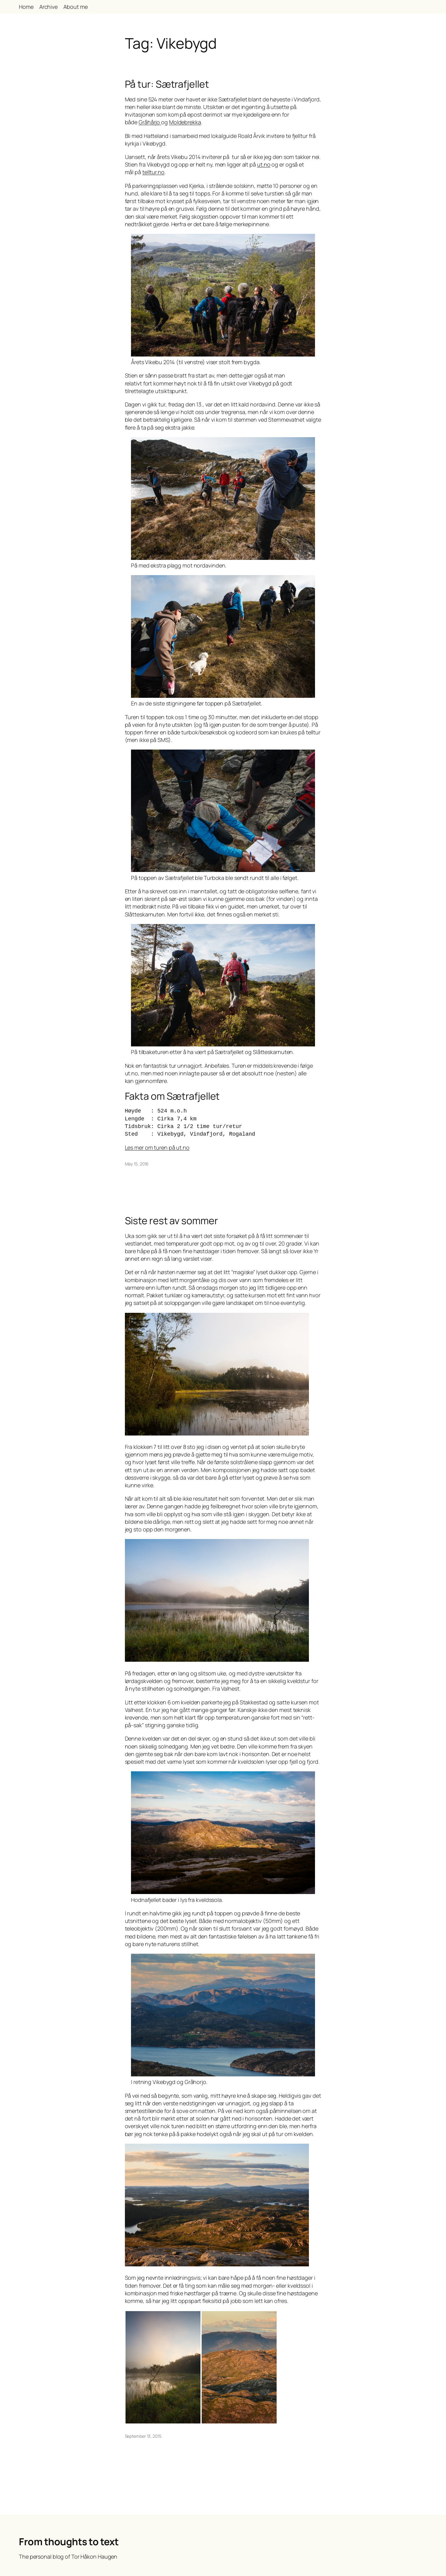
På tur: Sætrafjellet (167, 84)
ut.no (264, 164)
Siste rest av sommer (171, 1220)
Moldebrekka (185, 122)
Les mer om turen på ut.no (157, 1147)
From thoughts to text (69, 2541)
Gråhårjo (150, 122)
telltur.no (153, 172)
